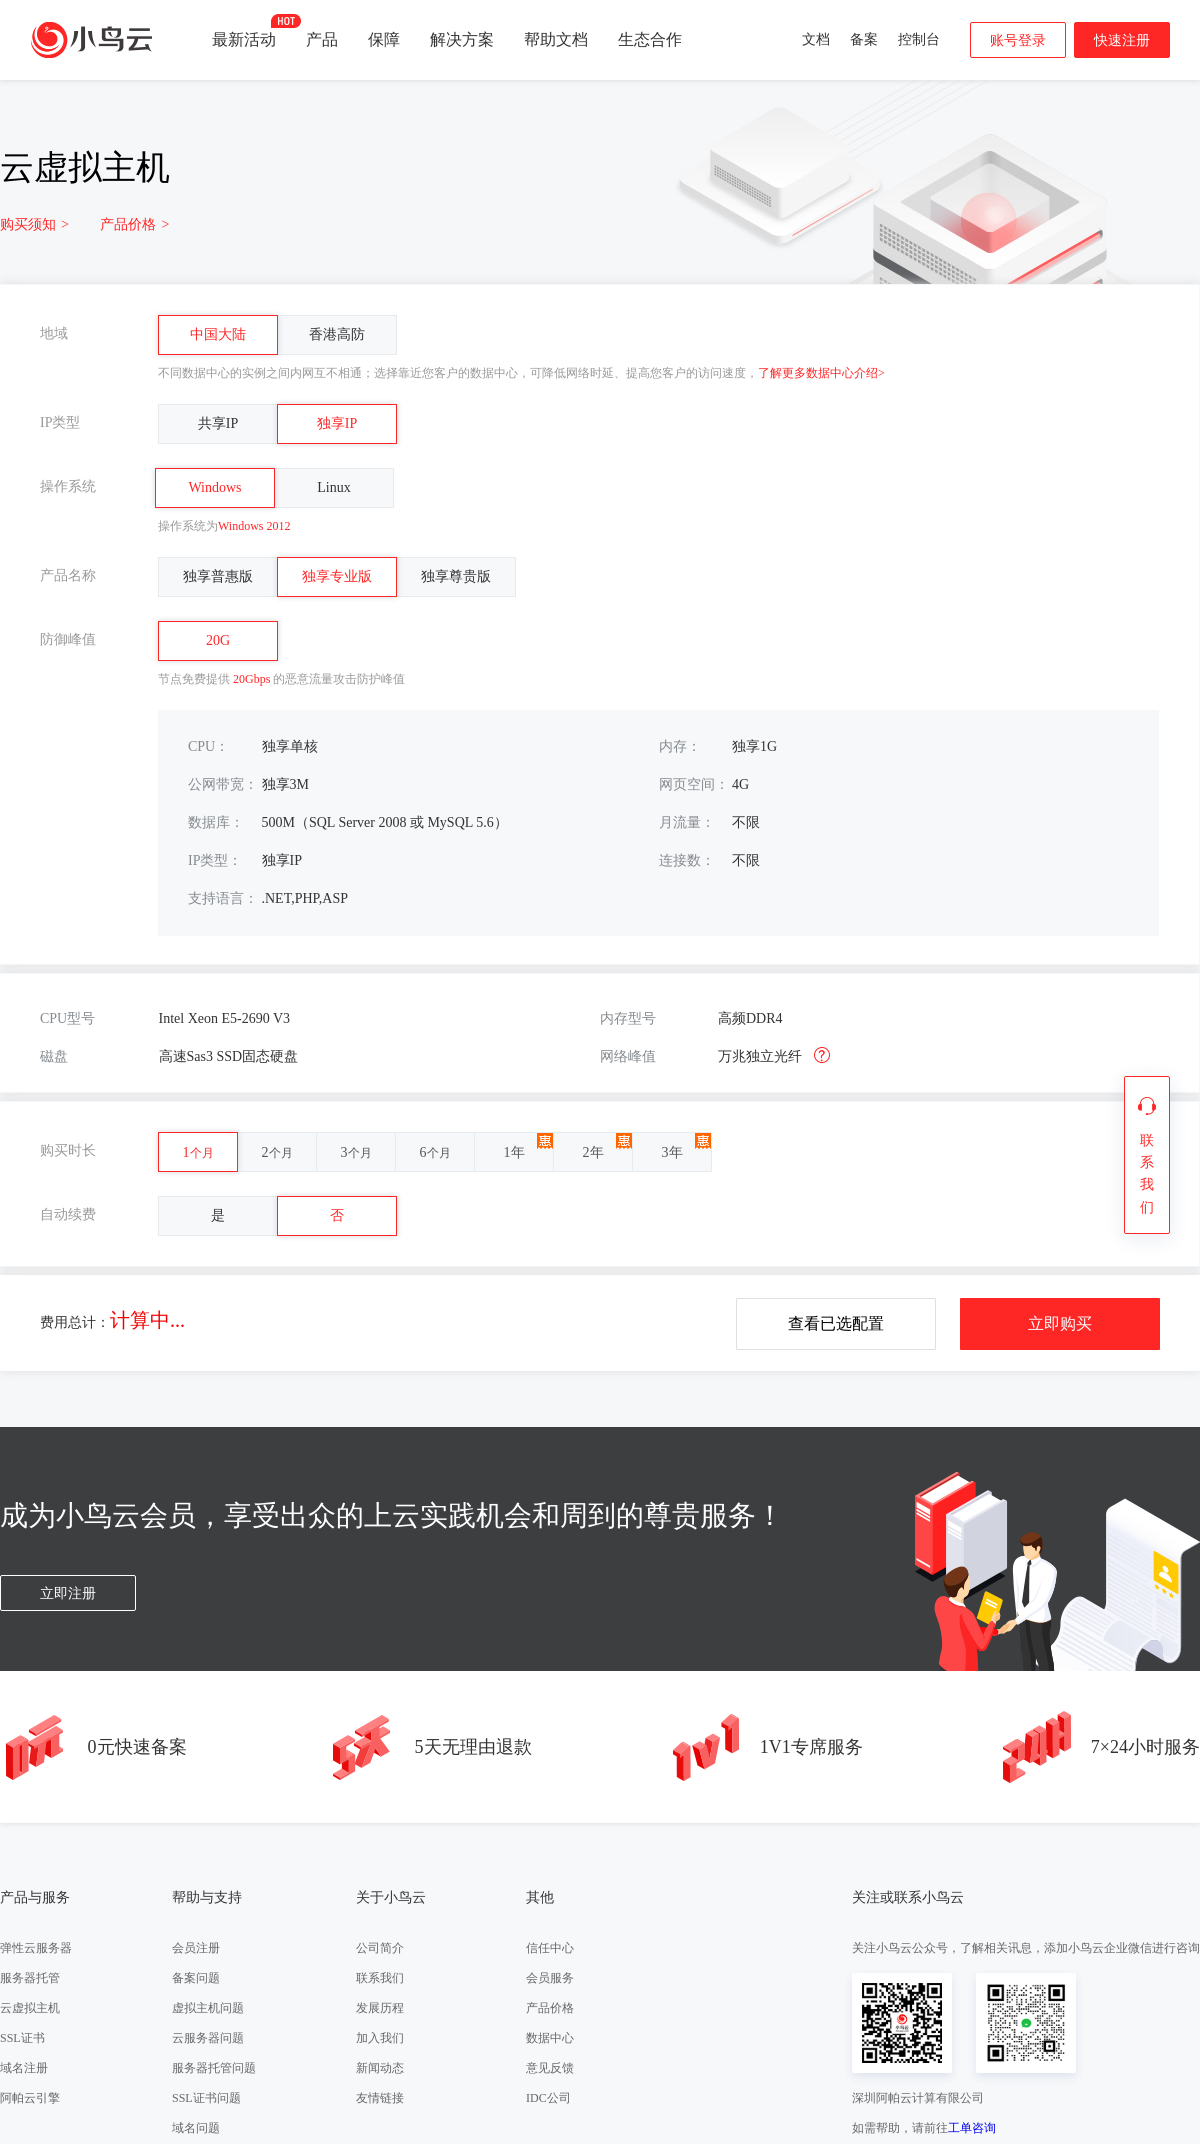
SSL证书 (22, 2038)
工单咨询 (972, 2128)
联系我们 (380, 1978)
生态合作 (650, 39)
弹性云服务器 (36, 1948)
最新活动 (244, 31)
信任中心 (550, 1948)
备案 (864, 39)
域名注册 (24, 2068)
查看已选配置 (836, 1323)
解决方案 (462, 39)
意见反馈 (550, 2068)
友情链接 (380, 2098)
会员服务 (550, 1978)
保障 (384, 39)
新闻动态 (380, 2068)
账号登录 (1018, 40)
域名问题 (196, 2128)
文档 (816, 39)
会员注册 (196, 1948)
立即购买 (1060, 1323)
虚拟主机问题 (208, 2008)
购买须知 (34, 224)
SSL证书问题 (206, 2098)
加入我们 (380, 2038)
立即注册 (68, 1593)
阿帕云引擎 (30, 2098)
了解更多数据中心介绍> (821, 373)
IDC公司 (548, 2098)
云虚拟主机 (30, 2008)
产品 (322, 39)
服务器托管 (30, 1978)
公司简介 (380, 1948)
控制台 (919, 39)
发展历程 (380, 2008)
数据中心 (550, 2038)
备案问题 (196, 1978)
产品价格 (134, 224)
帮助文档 (556, 39)
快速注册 (1122, 40)
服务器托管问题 (214, 2068)
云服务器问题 (208, 2038)
